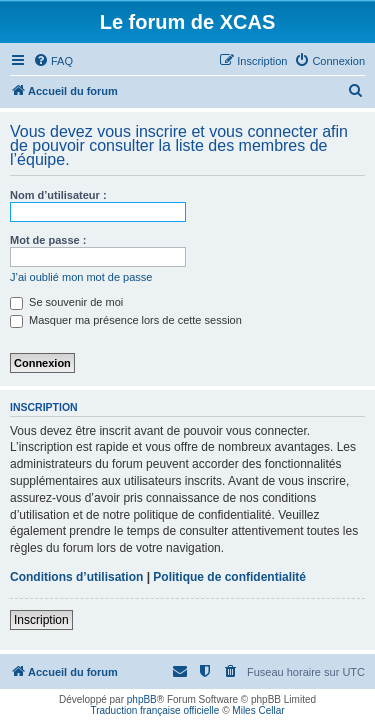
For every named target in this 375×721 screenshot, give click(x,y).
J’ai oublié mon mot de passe (81, 277)
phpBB (142, 699)
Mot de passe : (48, 240)
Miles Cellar (258, 710)
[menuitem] (53, 61)
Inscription (41, 620)
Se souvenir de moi (66, 302)
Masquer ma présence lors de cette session (126, 320)
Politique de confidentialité (229, 577)
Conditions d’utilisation (76, 577)
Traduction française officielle (154, 710)
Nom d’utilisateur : (58, 195)
